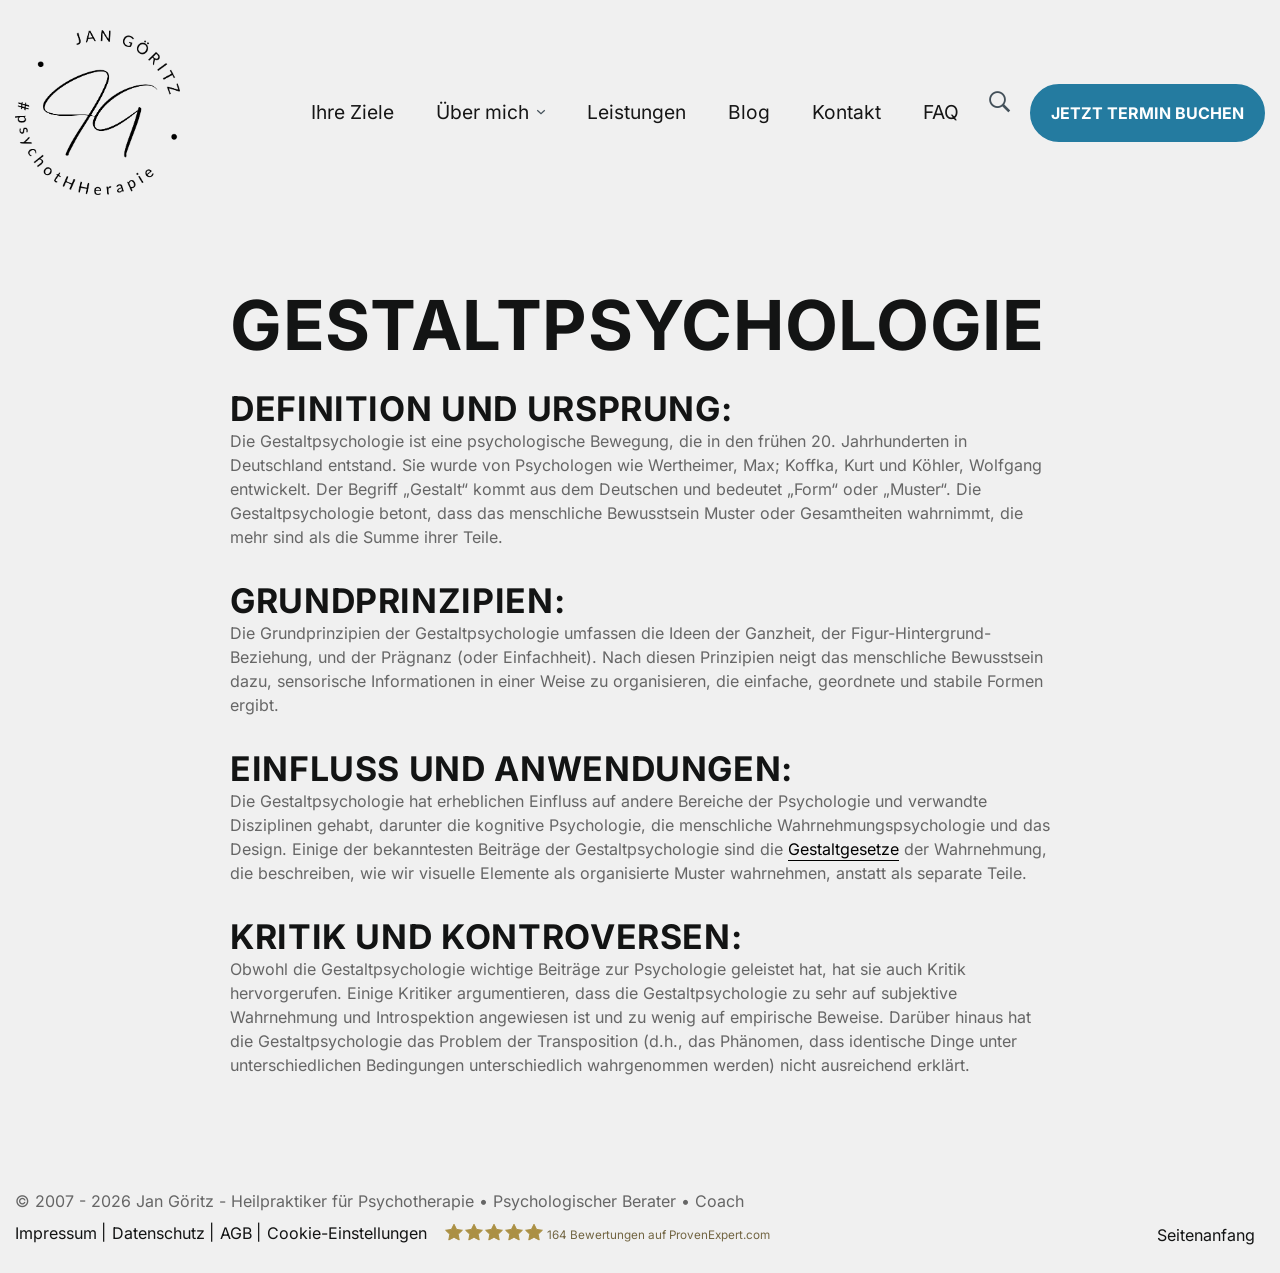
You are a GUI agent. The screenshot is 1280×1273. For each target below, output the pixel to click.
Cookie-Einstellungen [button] (347, 1233)
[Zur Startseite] (160, 112)
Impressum (56, 1233)
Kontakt (846, 112)
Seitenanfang (1206, 1235)
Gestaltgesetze (843, 849)
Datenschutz (158, 1233)
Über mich (482, 112)
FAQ (941, 112)
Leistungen (636, 112)
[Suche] (1000, 102)
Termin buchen (1147, 113)
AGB (236, 1233)
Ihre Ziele (352, 112)
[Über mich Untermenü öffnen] (541, 112)
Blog (749, 112)
